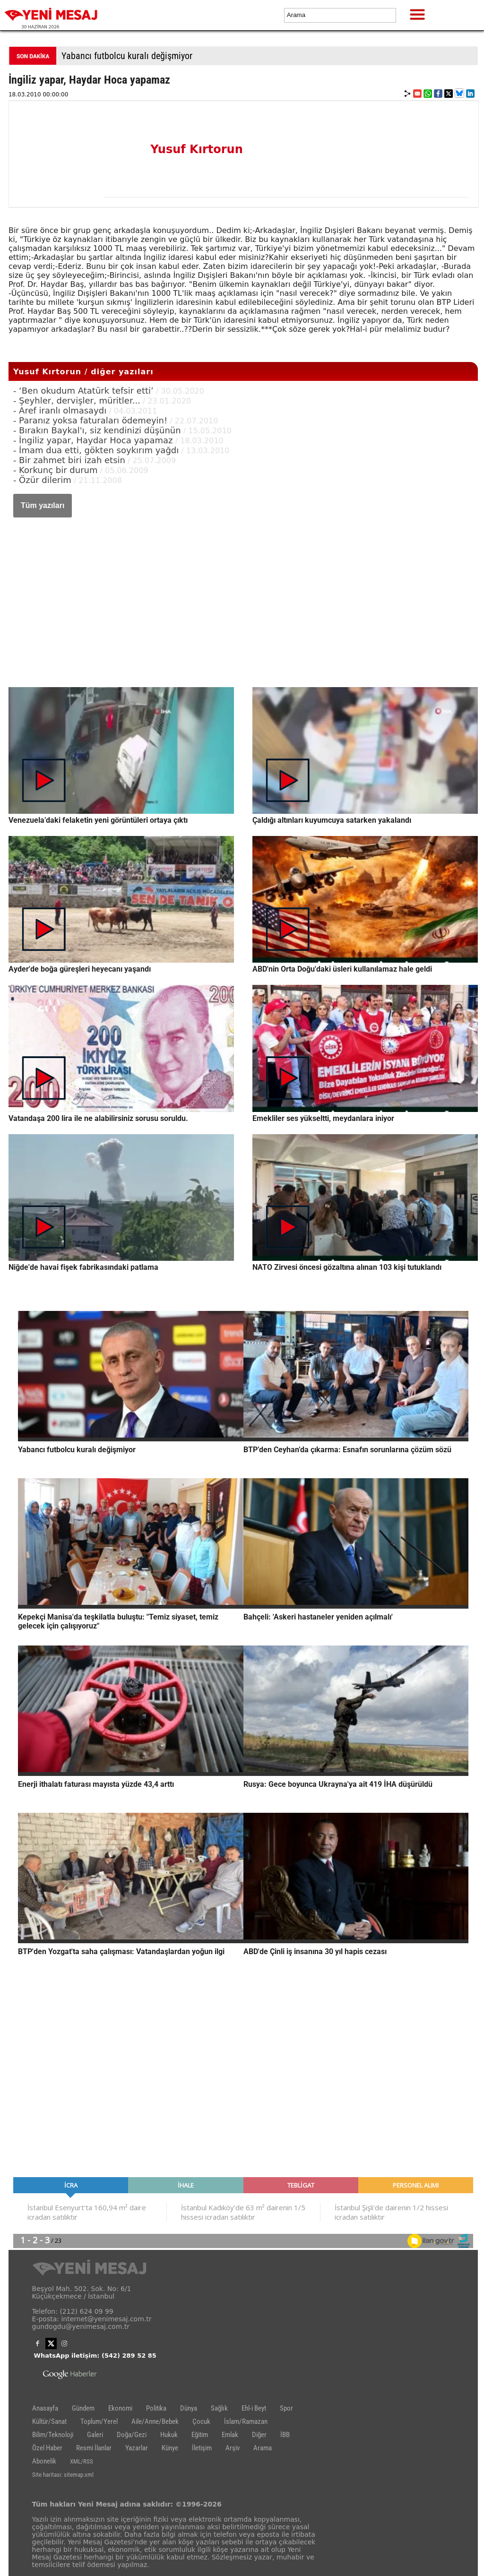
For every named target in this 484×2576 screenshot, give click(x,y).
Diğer (259, 2434)
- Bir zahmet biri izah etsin (69, 460)
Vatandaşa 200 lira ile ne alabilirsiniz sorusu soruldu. (98, 1118)
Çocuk (201, 2421)
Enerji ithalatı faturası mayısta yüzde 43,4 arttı (96, 1784)
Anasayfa (45, 2408)
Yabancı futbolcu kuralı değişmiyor (126, 55)
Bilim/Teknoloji (52, 2434)
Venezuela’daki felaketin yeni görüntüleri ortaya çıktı (98, 820)
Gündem (83, 2408)
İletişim (202, 2448)
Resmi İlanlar (94, 2448)
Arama (262, 2448)
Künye (170, 2448)
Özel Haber (47, 2448)
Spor (286, 2408)
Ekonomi (120, 2408)
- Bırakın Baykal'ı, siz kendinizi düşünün (97, 430)
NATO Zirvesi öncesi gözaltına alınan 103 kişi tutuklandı (346, 1267)
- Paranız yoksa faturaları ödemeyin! (90, 420)
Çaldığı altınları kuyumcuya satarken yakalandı (331, 820)
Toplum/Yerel (99, 2421)
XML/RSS (81, 2461)
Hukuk (169, 2434)
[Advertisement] (243, 593)
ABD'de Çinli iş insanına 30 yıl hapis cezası (315, 1951)
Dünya (188, 2408)
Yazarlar (136, 2448)
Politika (156, 2408)
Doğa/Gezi (132, 2434)
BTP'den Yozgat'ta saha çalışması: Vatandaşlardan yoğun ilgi (121, 1951)
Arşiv (232, 2448)
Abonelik (44, 2461)
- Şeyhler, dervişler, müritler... (76, 400)
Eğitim (199, 2434)
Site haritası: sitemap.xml (63, 2474)
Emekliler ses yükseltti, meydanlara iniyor (323, 1118)
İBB (285, 2434)
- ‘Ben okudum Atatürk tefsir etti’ (83, 391)
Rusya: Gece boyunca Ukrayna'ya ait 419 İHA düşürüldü (337, 1784)
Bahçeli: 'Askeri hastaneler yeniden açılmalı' (318, 1616)
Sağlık (219, 2408)
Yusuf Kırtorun (196, 149)
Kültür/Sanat (49, 2421)
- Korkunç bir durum (55, 470)
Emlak (230, 2434)
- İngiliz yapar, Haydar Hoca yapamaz (93, 440)
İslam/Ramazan (246, 2421)
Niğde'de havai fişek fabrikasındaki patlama (83, 1267)
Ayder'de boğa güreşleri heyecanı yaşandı (80, 969)
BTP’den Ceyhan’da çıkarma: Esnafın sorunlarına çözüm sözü (347, 1449)
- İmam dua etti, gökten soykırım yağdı (96, 450)
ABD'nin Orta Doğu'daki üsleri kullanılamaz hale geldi (342, 969)
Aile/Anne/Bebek (155, 2421)
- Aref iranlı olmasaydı (59, 410)
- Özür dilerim (42, 480)
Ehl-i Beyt (254, 2408)
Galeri (95, 2434)
